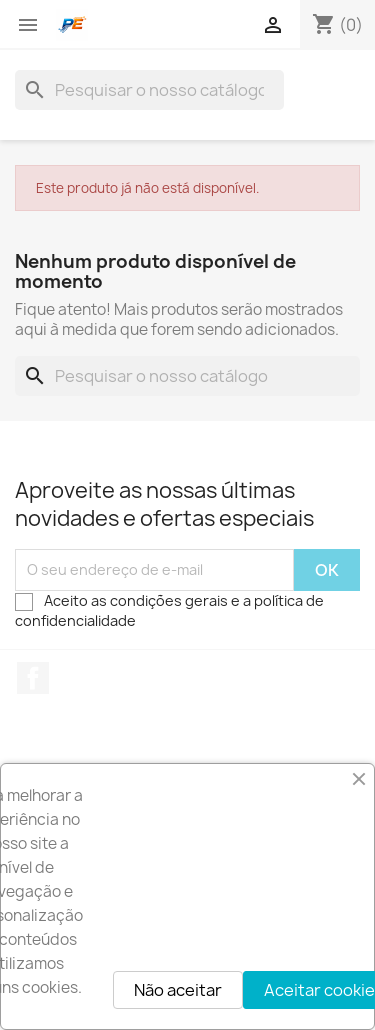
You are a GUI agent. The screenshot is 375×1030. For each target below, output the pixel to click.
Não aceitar (178, 990)
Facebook (33, 678)
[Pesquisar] (149, 90)
